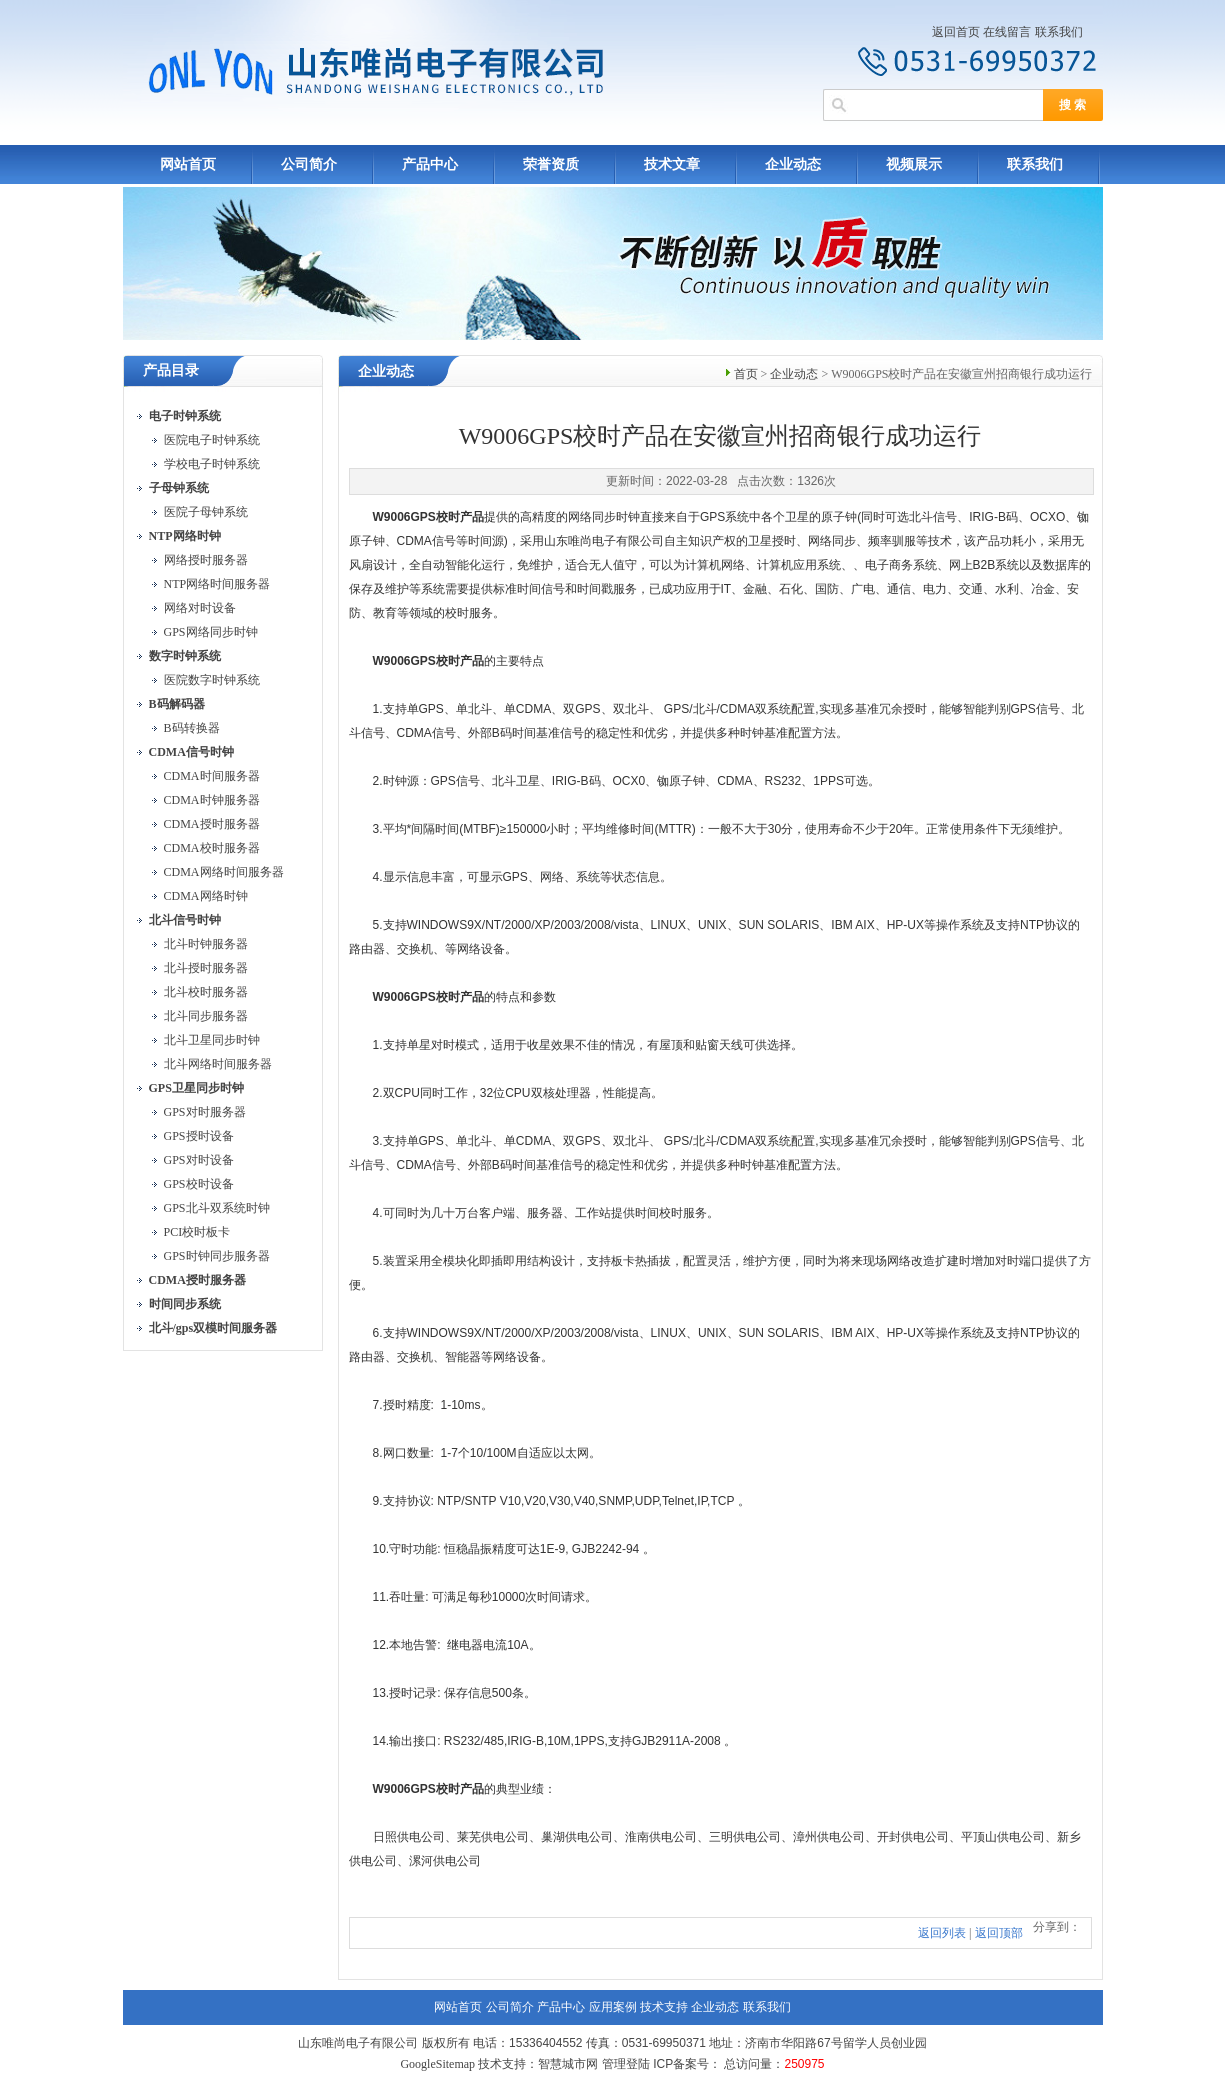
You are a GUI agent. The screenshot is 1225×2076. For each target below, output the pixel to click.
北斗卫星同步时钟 (212, 1040)
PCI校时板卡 (197, 1232)
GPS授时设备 (199, 1136)
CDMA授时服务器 (212, 824)
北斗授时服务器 (206, 968)
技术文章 (672, 164)
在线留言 (1007, 32)
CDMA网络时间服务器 (224, 872)
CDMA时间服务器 (212, 776)
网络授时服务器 (206, 560)
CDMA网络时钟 (206, 896)
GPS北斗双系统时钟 (217, 1208)
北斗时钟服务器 (206, 944)
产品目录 (171, 370)
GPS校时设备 (199, 1184)
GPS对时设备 (199, 1160)
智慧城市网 (568, 2064)
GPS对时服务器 (205, 1112)
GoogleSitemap (437, 2064)
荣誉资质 (551, 164)
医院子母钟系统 (206, 512)
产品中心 (430, 164)
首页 (746, 374)
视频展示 (914, 164)
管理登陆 (626, 2064)
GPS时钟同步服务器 (217, 1256)
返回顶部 (999, 1933)
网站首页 (188, 164)
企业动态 (793, 164)
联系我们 (1059, 32)
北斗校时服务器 (206, 992)
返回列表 (942, 1933)
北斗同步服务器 (206, 1016)
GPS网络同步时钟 (211, 632)
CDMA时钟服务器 (212, 800)
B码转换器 (192, 728)
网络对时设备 (200, 608)
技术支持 (664, 2007)
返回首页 (956, 32)
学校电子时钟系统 (212, 464)
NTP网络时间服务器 (217, 584)
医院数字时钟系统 (212, 680)
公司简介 (309, 164)
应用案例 (613, 2007)
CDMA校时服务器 (212, 848)
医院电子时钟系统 (212, 440)
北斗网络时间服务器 (218, 1064)
